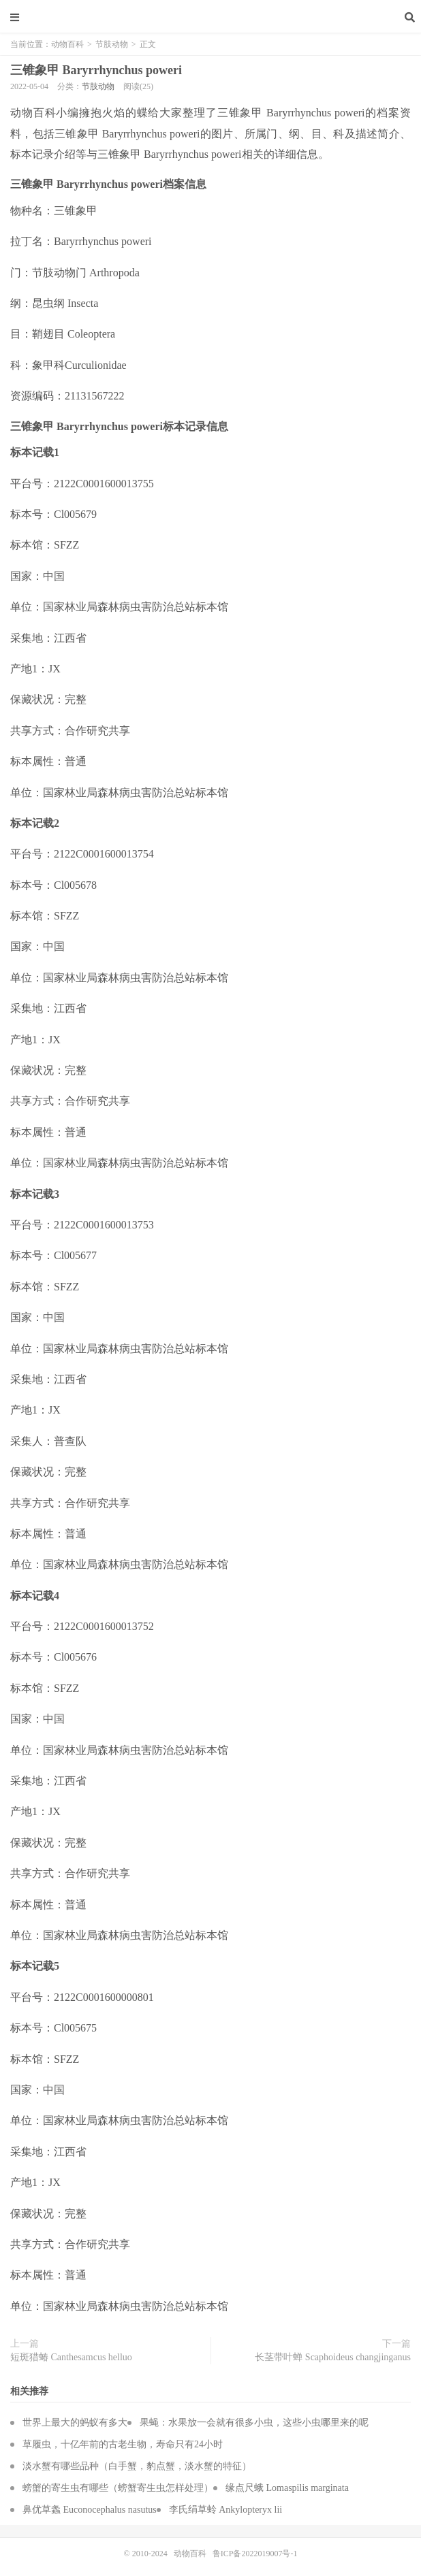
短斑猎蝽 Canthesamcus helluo (71, 2357)
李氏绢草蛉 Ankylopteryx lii (225, 2510)
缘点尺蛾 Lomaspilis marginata (287, 2488)
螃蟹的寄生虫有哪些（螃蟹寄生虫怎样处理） (117, 2488)
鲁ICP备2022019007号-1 (255, 2553)
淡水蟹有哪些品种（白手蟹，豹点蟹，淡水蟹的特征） (136, 2466)
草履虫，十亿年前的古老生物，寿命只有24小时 (122, 2444)
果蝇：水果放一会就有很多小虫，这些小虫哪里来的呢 (254, 2422)
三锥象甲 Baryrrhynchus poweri (96, 70)
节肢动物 (111, 44)
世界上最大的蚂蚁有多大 (74, 2422)
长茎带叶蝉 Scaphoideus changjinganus (333, 2357)
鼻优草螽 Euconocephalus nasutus (89, 2510)
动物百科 (210, 17)
